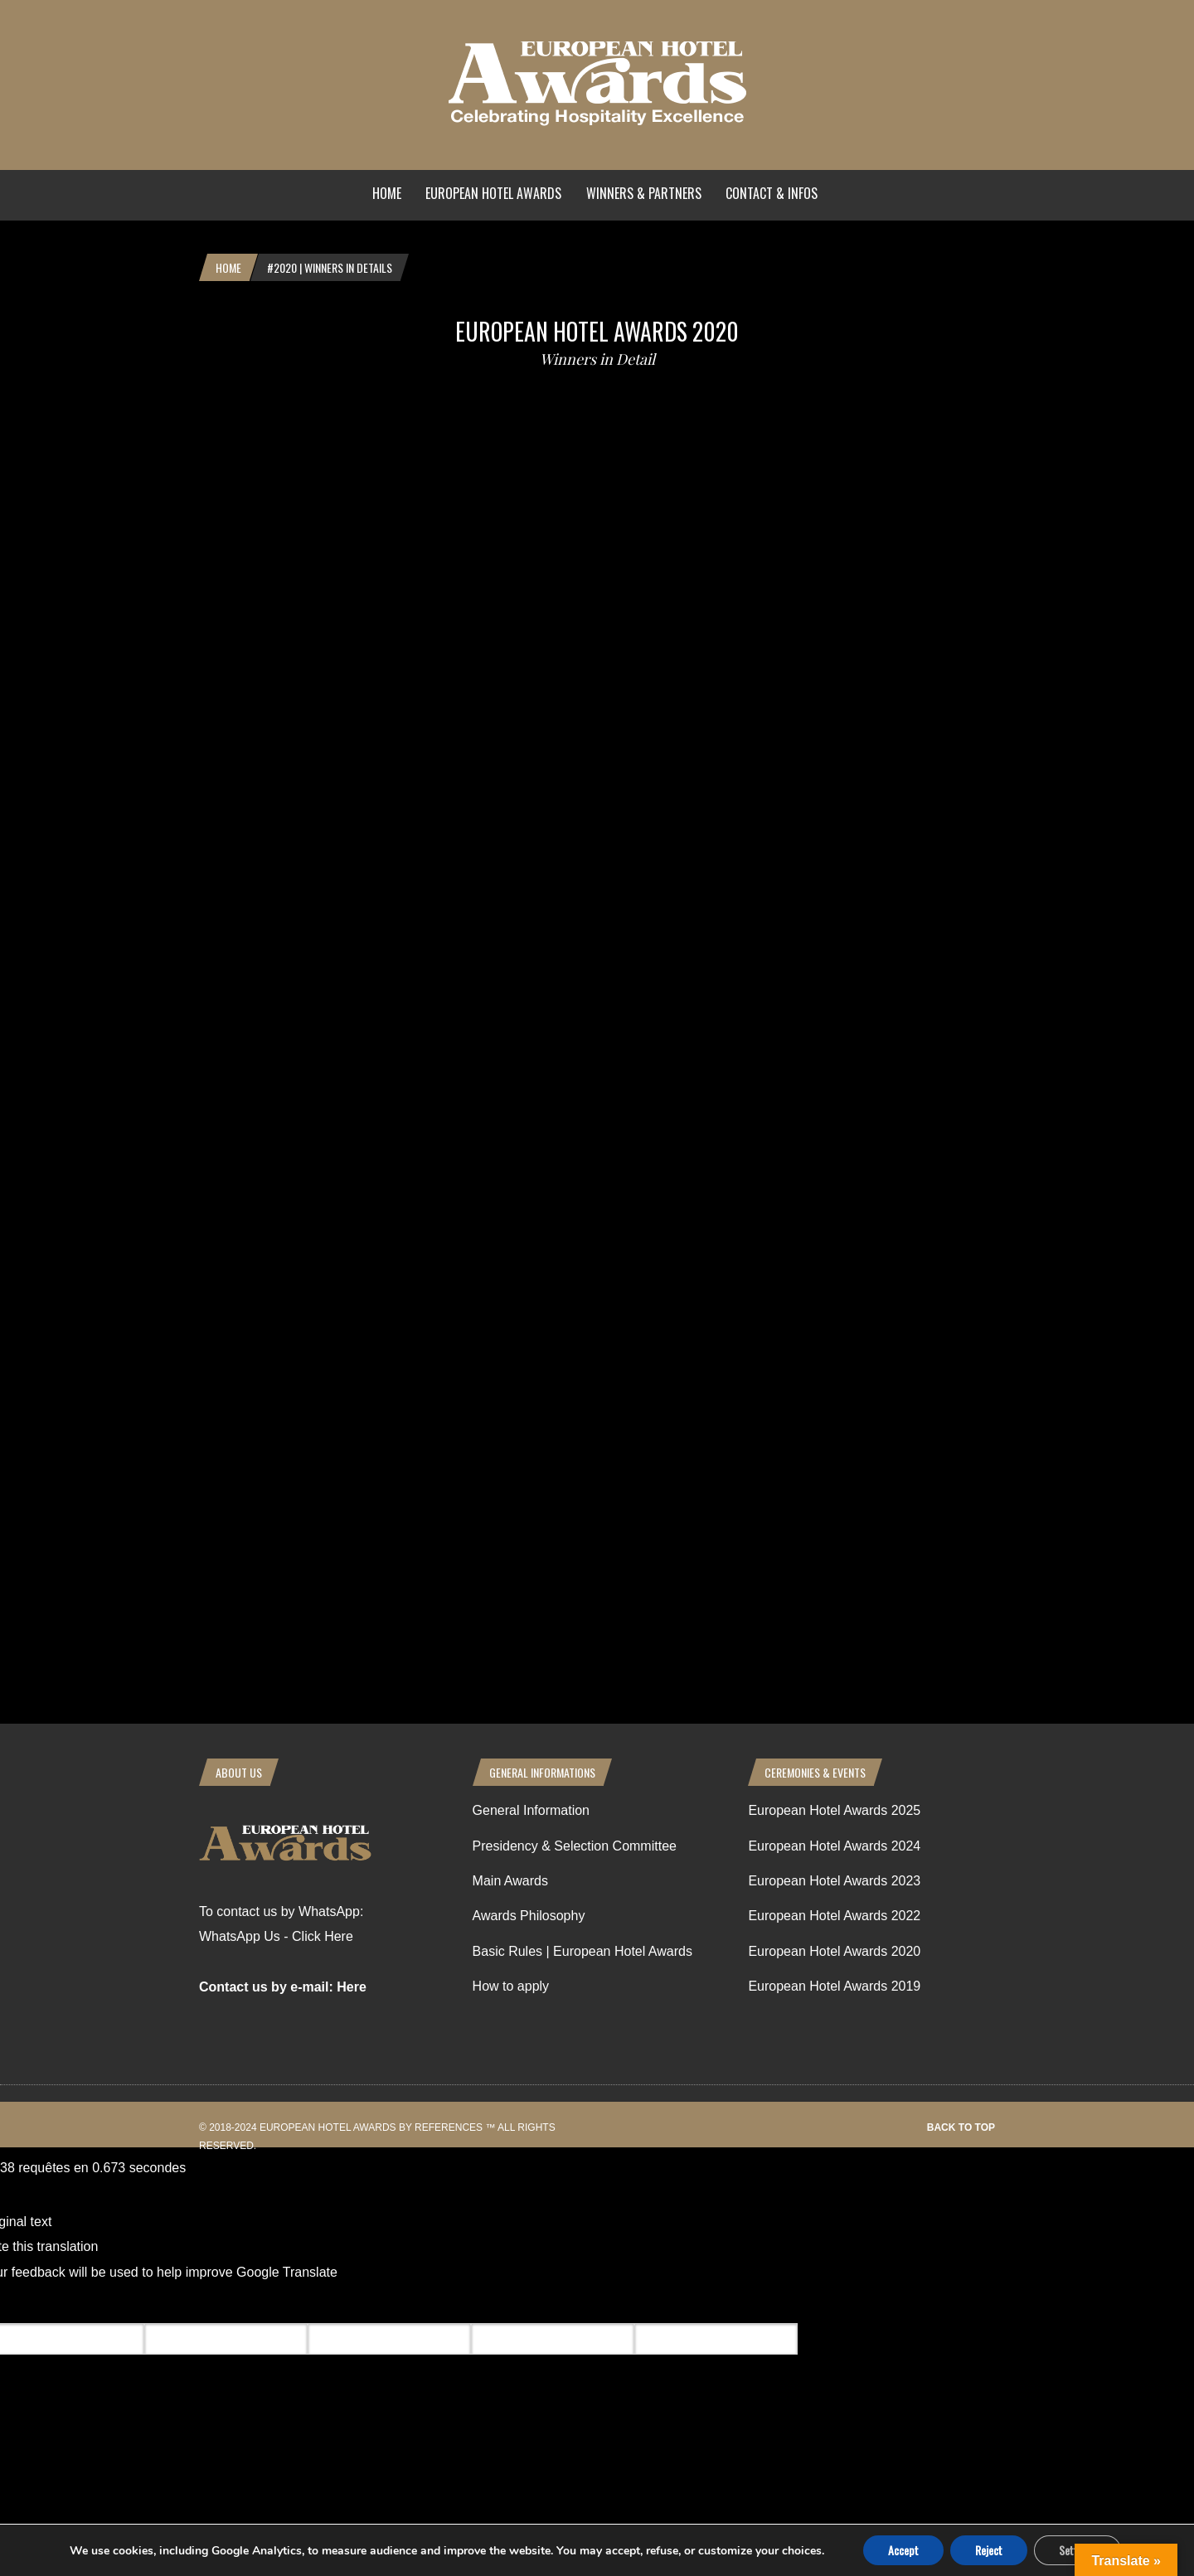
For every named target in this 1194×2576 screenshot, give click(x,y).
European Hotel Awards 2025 (834, 1810)
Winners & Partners (643, 193)
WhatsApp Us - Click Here (276, 1936)
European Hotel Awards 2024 (834, 1846)
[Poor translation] (110, 2304)
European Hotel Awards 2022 (834, 1916)
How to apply (511, 1986)
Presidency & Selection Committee (575, 1846)
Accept (903, 2550)
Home (386, 193)
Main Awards (510, 1881)
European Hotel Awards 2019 (834, 1986)
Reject (988, 2550)
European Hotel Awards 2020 (597, 331)
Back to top (961, 2127)
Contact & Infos (772, 193)
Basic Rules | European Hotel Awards (582, 1951)
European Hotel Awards (493, 193)
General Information (531, 1810)
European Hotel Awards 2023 (834, 1881)
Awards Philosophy (529, 1916)
